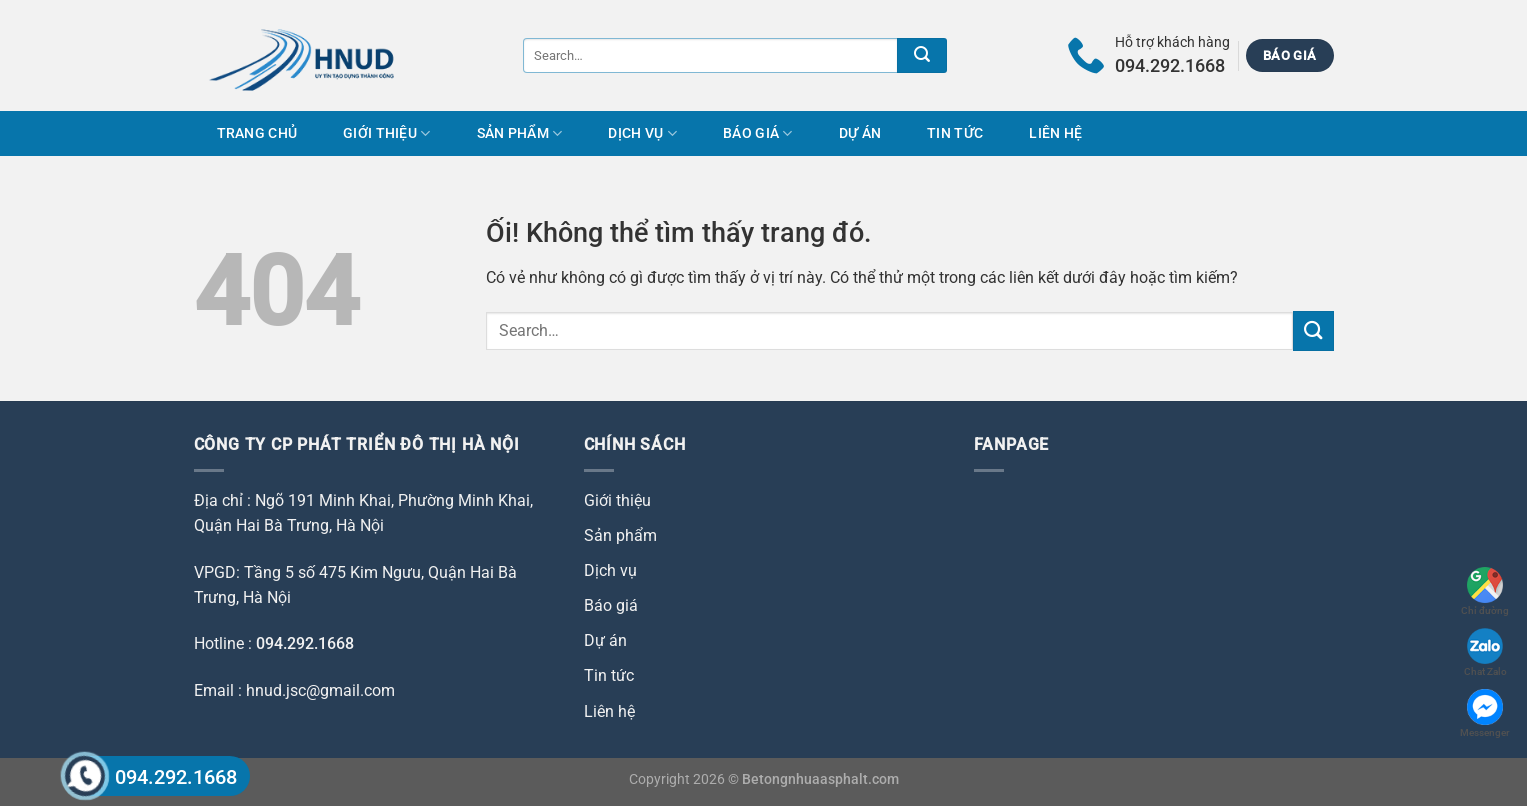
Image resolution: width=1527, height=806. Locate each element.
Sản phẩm (520, 133)
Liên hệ (1055, 133)
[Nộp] (922, 55)
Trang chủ (257, 133)
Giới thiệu (386, 133)
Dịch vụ (642, 133)
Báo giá (758, 133)
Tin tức (955, 133)
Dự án (860, 133)
